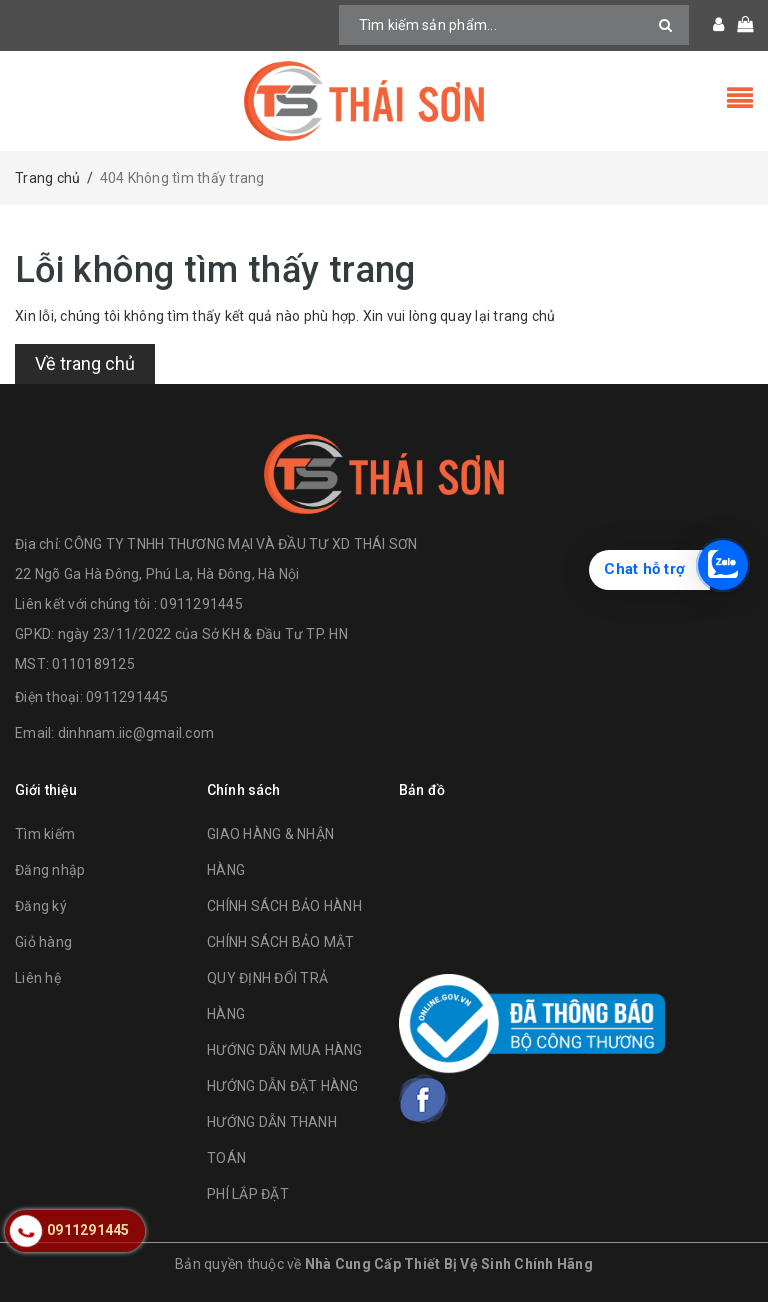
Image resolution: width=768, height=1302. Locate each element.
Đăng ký (41, 906)
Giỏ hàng (43, 942)
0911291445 (127, 697)
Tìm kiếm (45, 834)
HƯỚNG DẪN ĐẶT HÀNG (283, 1086)
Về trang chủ (85, 363)
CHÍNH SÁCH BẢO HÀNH (284, 906)
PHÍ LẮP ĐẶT (248, 1194)
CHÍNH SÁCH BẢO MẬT (281, 942)
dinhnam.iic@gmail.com (136, 733)
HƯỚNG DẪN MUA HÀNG (285, 1050)
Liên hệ (38, 978)
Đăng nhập (50, 870)
